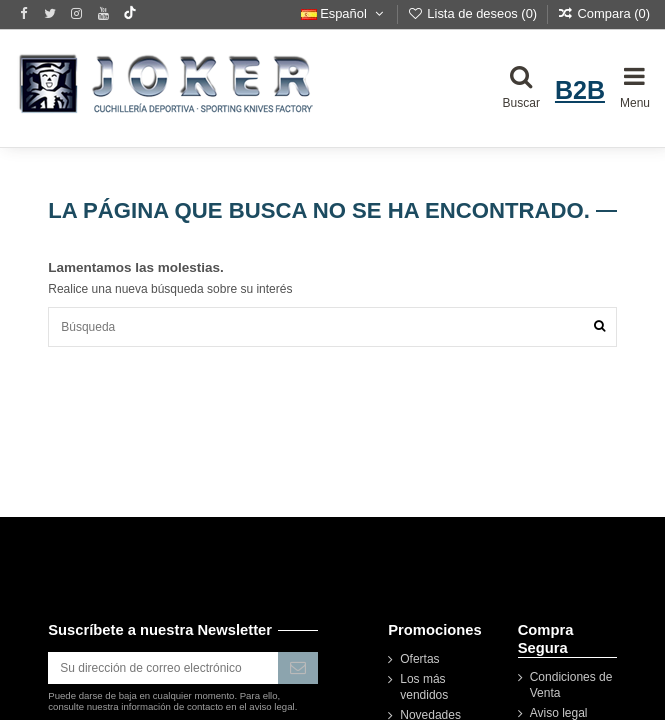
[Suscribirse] (298, 668)
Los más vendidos (424, 687)
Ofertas (419, 659)
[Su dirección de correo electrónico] (163, 668)
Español (344, 13)
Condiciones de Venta (571, 685)
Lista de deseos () (474, 13)
